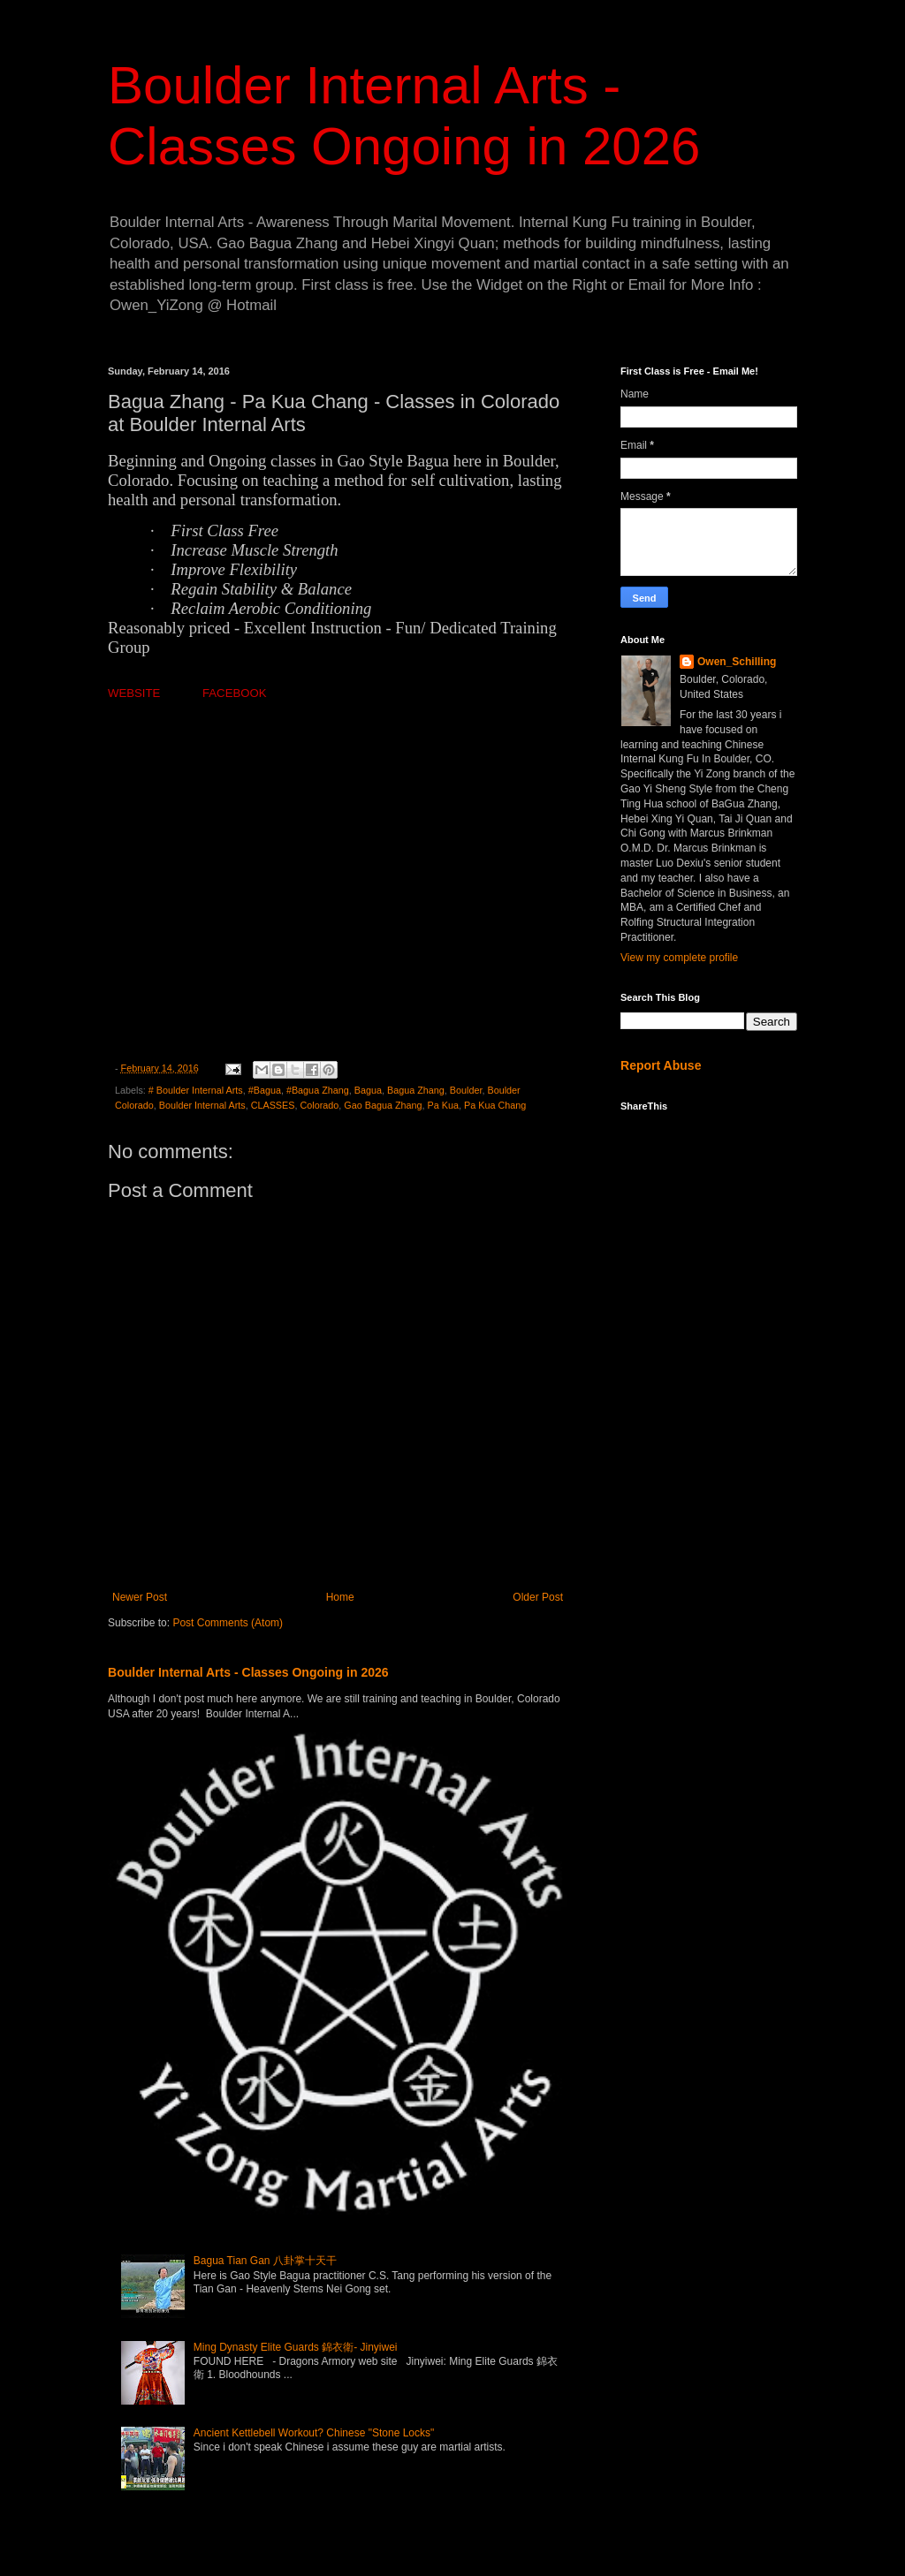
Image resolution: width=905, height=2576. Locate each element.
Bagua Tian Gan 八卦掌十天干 (265, 2260)
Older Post (538, 1597)
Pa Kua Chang (495, 1105)
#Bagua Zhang (317, 1090)
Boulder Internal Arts (202, 1105)
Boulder (466, 1090)
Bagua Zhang (416, 1090)
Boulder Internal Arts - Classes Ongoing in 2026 (248, 1672)
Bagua (368, 1090)
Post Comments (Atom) (227, 1623)
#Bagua (264, 1090)
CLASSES (273, 1105)
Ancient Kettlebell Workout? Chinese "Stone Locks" (314, 2433)
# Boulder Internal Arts (195, 1090)
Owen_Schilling (736, 661)
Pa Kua (443, 1105)
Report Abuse (660, 1065)
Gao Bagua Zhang (383, 1105)
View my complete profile (679, 957)
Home (340, 1597)
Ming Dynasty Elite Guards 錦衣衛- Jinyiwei (296, 2347)
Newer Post (139, 1597)
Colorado (319, 1105)
